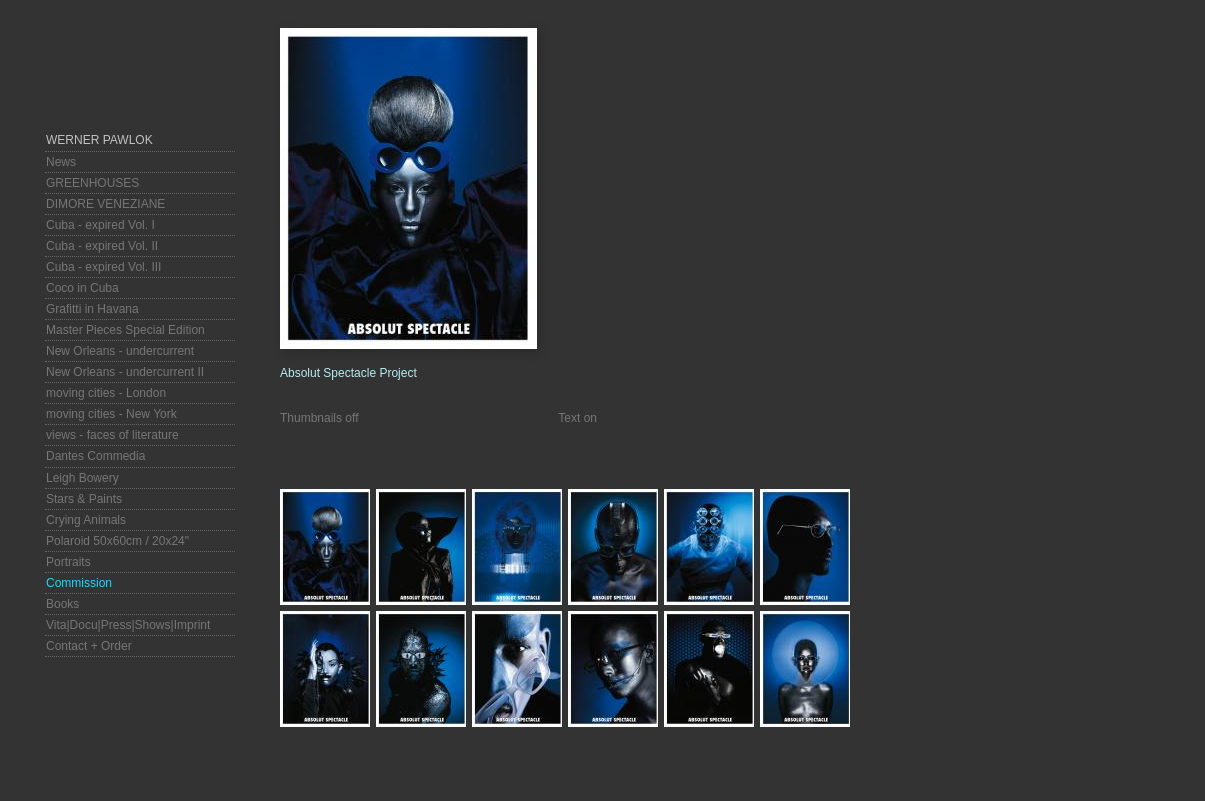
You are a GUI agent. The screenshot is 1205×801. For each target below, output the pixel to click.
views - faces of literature (112, 435)
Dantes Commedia (95, 456)
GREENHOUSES (92, 183)
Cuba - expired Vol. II (102, 246)
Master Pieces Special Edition (125, 330)
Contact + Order (89, 646)
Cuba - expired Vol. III (103, 267)
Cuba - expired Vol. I (100, 225)
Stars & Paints (84, 499)
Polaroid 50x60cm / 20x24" (117, 541)
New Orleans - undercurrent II (125, 372)
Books (62, 604)
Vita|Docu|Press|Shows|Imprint (128, 625)
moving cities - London (106, 393)
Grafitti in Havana (92, 309)
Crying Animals (86, 520)
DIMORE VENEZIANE (105, 204)
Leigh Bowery (82, 478)
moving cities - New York (111, 414)
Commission (79, 583)
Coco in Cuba (82, 288)
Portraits (68, 562)
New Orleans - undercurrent (120, 351)
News (61, 162)
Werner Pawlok (99, 140)
